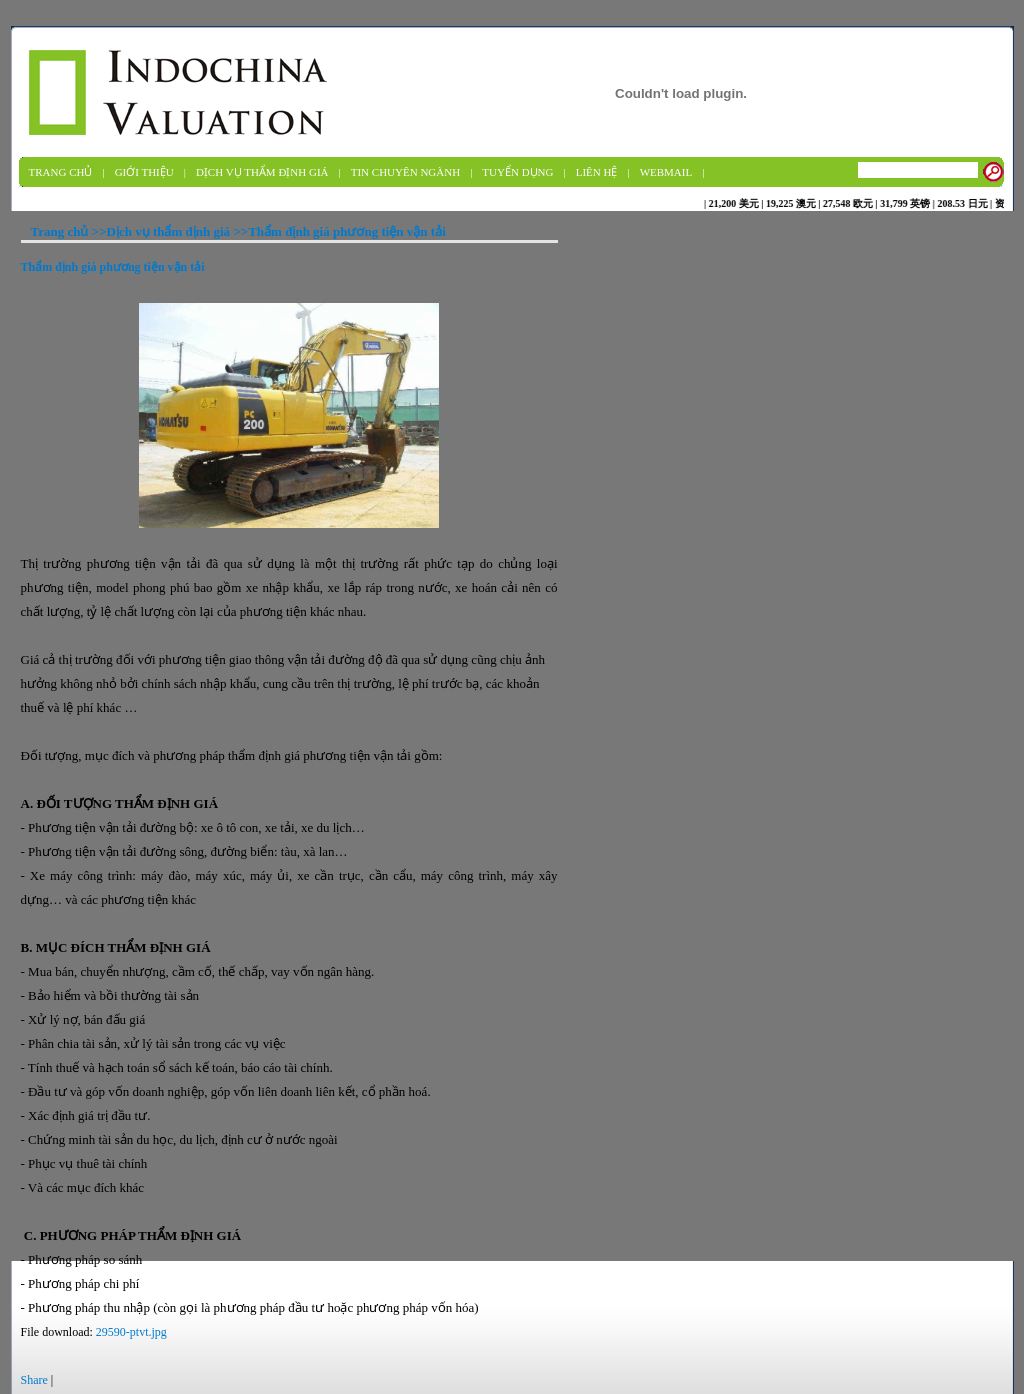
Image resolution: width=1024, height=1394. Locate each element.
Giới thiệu (144, 172)
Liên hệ (597, 172)
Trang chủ (61, 172)
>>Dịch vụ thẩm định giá (161, 231)
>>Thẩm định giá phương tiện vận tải (338, 231)
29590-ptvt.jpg (131, 1332)
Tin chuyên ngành (405, 172)
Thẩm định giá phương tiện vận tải (113, 267)
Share (34, 1380)
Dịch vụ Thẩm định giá (262, 172)
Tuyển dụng (517, 172)
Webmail (666, 172)
